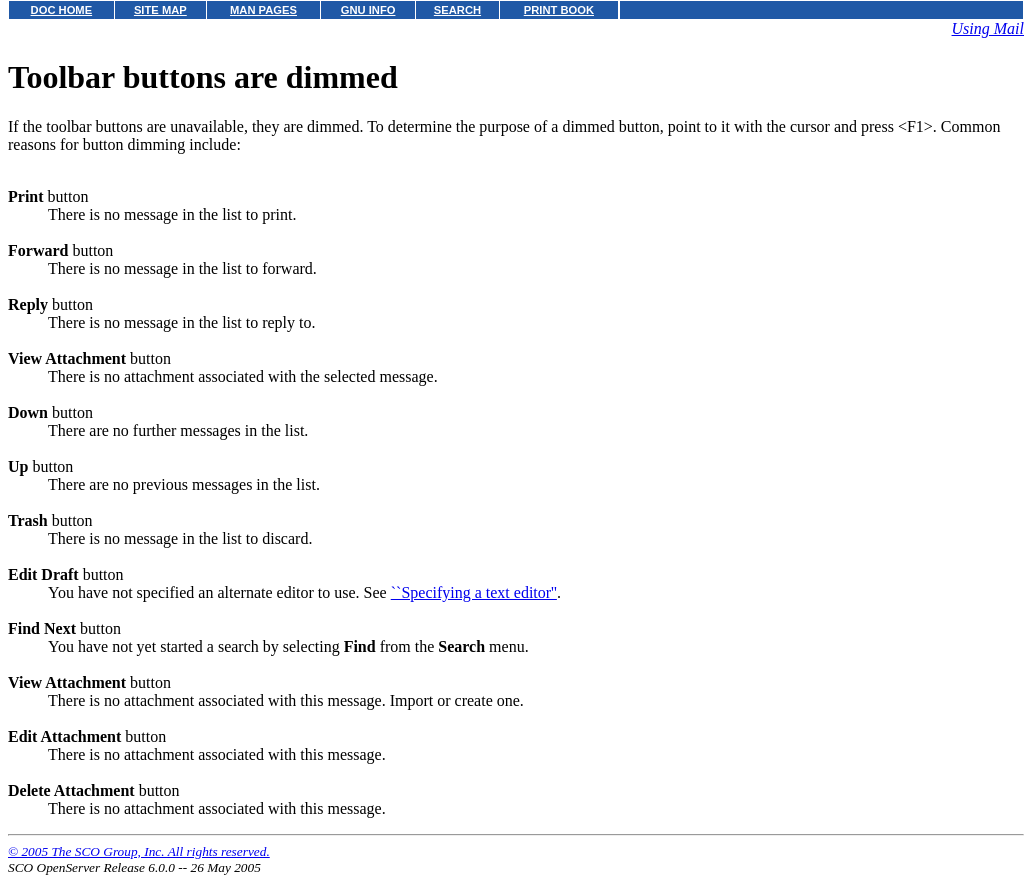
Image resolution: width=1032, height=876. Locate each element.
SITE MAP (160, 10)
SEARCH (457, 10)
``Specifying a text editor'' (474, 592)
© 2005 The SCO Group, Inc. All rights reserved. (139, 851)
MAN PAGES (263, 10)
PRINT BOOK (559, 10)
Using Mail (988, 28)
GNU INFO (368, 10)
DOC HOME (62, 10)
